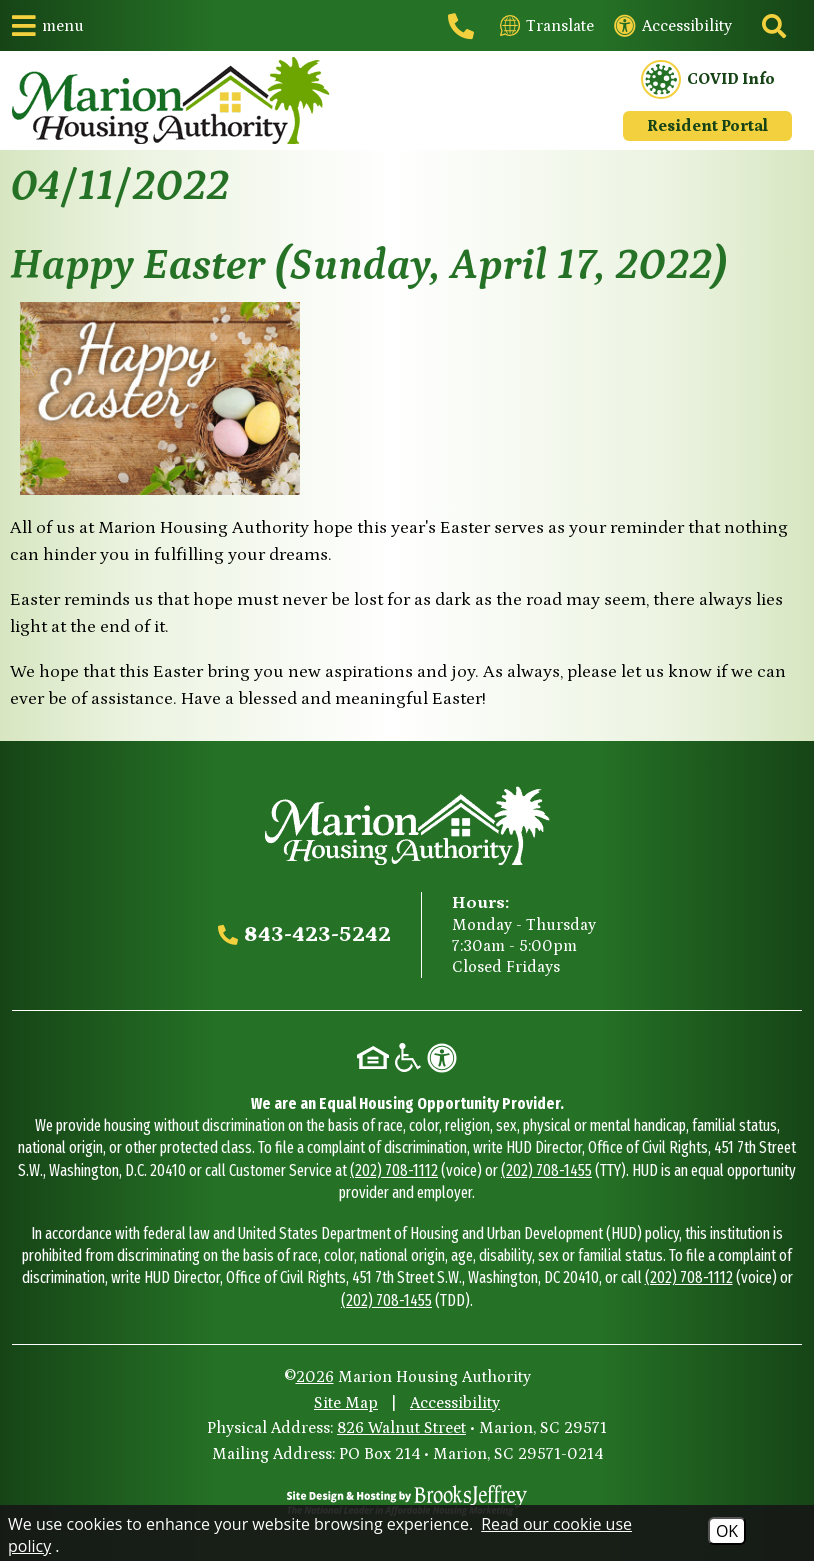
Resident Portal (707, 126)
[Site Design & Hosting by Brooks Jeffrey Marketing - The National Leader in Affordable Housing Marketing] (407, 1500)
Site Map (346, 1403)
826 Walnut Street (401, 1428)
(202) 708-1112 (394, 1170)
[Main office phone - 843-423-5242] (464, 26)
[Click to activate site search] (772, 26)
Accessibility (455, 1403)
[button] (48, 25)
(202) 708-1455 (546, 1170)
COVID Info (708, 80)
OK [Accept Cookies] (727, 1531)
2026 (315, 1377)
